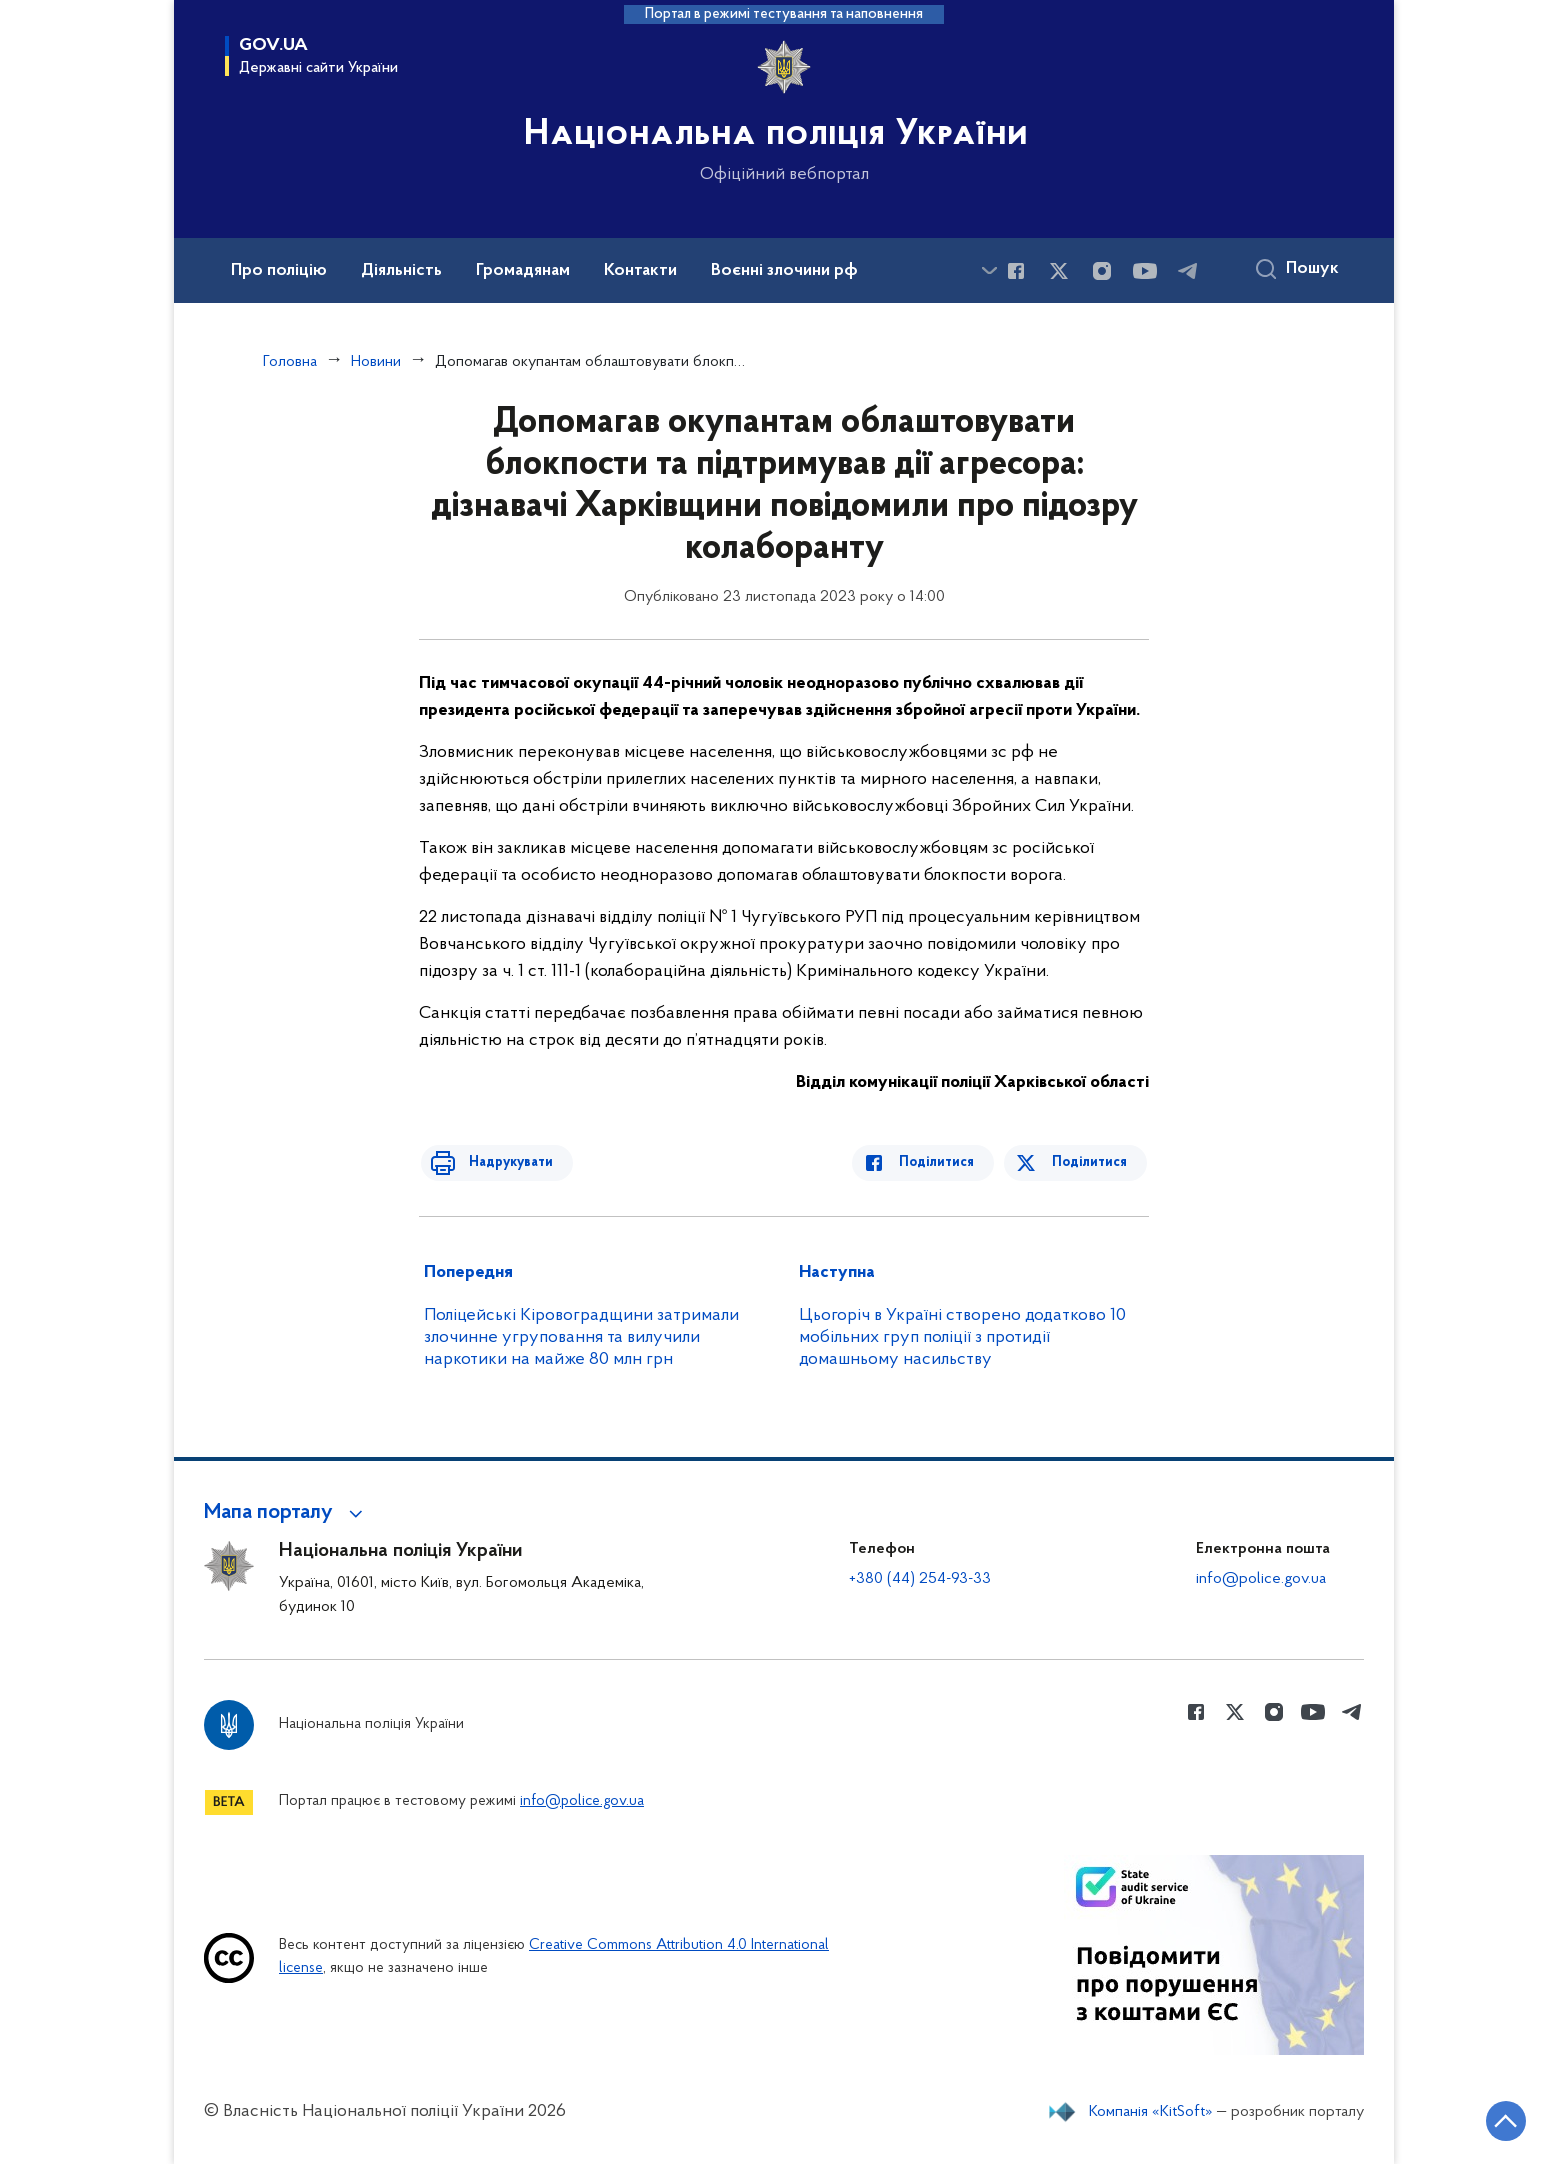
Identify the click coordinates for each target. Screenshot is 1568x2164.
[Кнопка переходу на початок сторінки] (1493, 2119)
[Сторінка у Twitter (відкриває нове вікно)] (1059, 271)
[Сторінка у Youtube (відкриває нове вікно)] (1145, 271)
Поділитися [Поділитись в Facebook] (946, 1162)
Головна (290, 362)
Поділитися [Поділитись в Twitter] (1091, 1162)
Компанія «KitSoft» (1151, 2112)
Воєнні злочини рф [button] (784, 271)
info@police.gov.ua (1261, 1579)
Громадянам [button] (523, 271)
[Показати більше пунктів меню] (989, 270)
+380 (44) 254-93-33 (920, 1579)
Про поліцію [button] (279, 271)
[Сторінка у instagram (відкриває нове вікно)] (1102, 271)
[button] (286, 1513)
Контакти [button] (640, 271)
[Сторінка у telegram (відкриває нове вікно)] (1188, 271)
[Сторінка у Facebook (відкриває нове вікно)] (1016, 271)
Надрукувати (501, 1162)
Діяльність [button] (401, 271)
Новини (376, 362)
